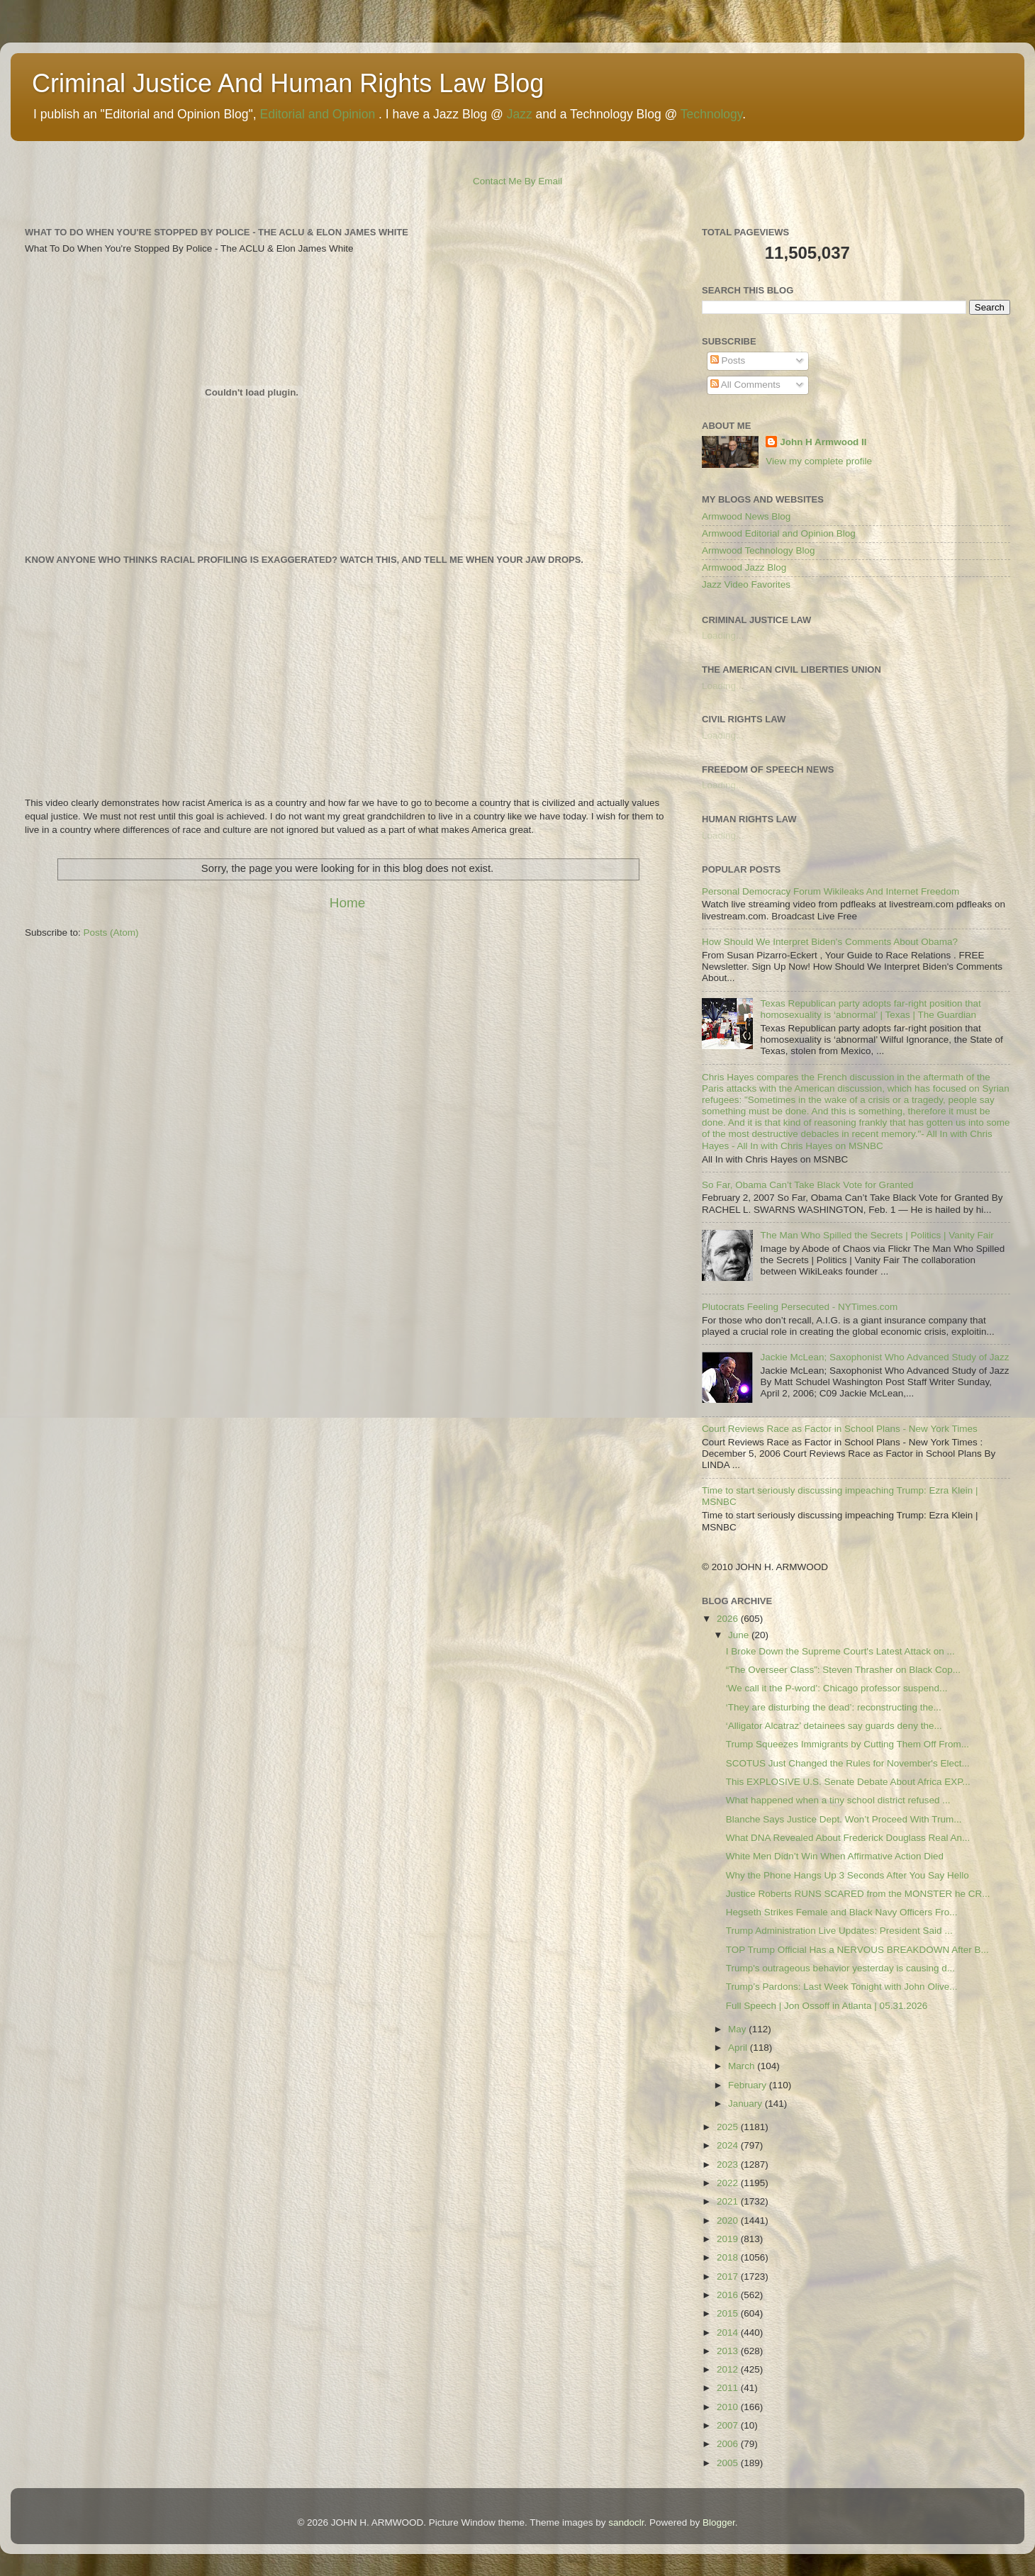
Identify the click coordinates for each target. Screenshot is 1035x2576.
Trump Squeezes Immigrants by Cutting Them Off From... (847, 1744)
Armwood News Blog (746, 516)
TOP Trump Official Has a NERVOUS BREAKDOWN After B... (857, 1949)
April (739, 2047)
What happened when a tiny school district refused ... (838, 1800)
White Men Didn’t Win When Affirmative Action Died (835, 1856)
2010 (729, 2407)
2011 (729, 2387)
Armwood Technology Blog (758, 550)
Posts (728, 360)
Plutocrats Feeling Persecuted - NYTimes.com (799, 1306)
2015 (729, 2313)
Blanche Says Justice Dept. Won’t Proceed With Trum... (844, 1819)
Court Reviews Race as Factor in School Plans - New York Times (840, 1428)
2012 (729, 2369)
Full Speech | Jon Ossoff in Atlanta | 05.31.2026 (826, 2005)
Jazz (519, 114)
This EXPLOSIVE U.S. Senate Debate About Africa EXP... (848, 1781)
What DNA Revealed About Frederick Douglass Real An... (848, 1837)
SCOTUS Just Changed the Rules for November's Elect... (848, 1763)
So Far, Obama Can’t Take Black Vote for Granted (807, 1185)
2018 (729, 2257)
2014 (729, 2332)
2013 (729, 2351)
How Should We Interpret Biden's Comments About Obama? (830, 941)
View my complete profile (819, 461)
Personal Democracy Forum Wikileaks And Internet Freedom (830, 891)
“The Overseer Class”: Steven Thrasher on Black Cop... (843, 1669)
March (742, 2066)
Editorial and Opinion (317, 114)
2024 (729, 2145)
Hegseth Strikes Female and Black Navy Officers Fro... (842, 1912)
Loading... (723, 635)
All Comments (745, 384)
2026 (729, 1618)
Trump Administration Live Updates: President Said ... (839, 1930)
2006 (729, 2443)
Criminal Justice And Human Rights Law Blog (288, 83)
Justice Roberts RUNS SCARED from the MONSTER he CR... (858, 1893)
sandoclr (626, 2522)
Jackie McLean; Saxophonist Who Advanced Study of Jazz (884, 1357)
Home (347, 902)
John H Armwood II (823, 442)
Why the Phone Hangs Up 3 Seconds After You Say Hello (847, 1875)
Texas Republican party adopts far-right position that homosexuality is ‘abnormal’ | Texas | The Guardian (870, 1009)
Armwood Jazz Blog (744, 567)
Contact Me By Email (517, 181)
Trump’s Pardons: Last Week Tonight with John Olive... (842, 1986)
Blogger (719, 2522)
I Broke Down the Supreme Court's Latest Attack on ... (840, 1651)
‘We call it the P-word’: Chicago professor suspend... (837, 1688)
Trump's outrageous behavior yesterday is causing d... (840, 1968)
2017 (729, 2276)
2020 (729, 2220)
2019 (729, 2239)
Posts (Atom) (111, 932)
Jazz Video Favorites (746, 584)
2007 (729, 2425)
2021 (729, 2201)
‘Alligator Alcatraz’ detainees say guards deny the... (834, 1725)
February (748, 2085)
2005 (729, 2463)
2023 (729, 2164)
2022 (729, 2183)
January (746, 2103)
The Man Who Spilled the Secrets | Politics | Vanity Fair (876, 1235)
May (738, 2029)
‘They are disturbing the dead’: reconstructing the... (833, 1707)
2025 (729, 2127)
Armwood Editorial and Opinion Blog (779, 533)
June (739, 1635)
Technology (711, 114)
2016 (729, 2295)
